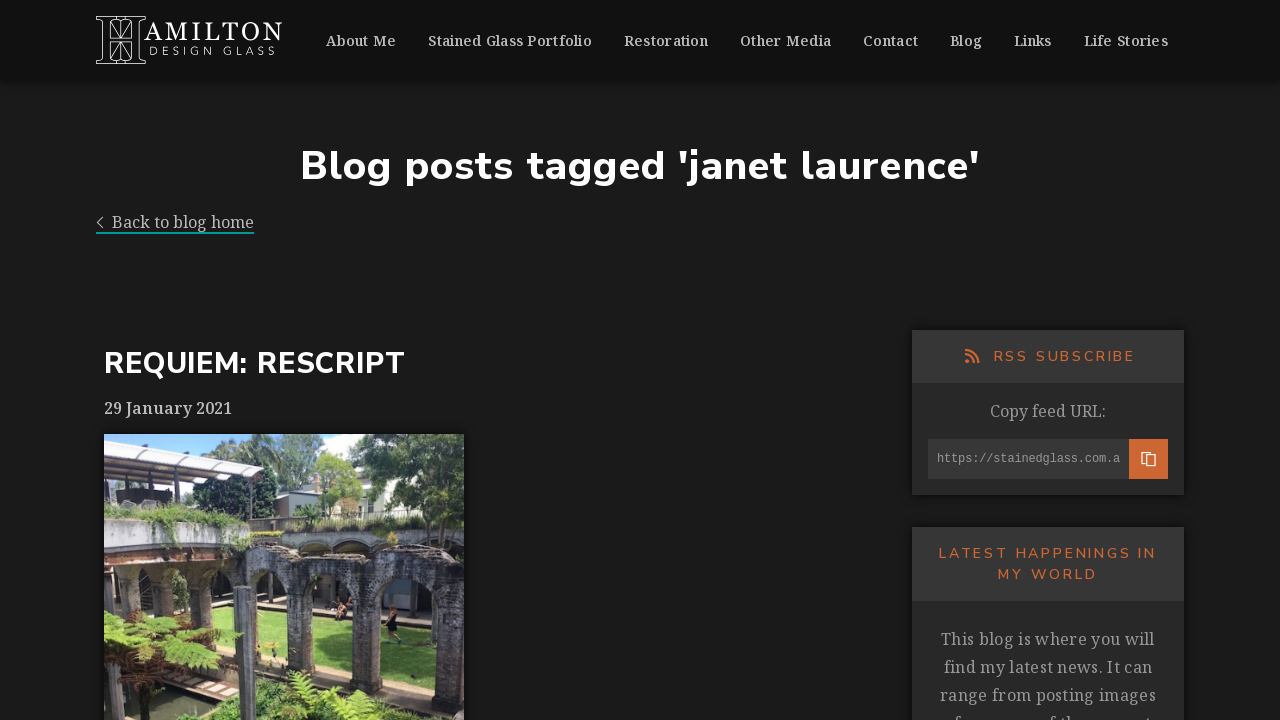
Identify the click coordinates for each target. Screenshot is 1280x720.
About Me (361, 40)
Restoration (666, 40)
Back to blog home (175, 222)
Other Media (785, 40)
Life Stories (1126, 40)
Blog (966, 40)
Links (1032, 40)
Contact (890, 40)
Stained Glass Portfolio (509, 40)
